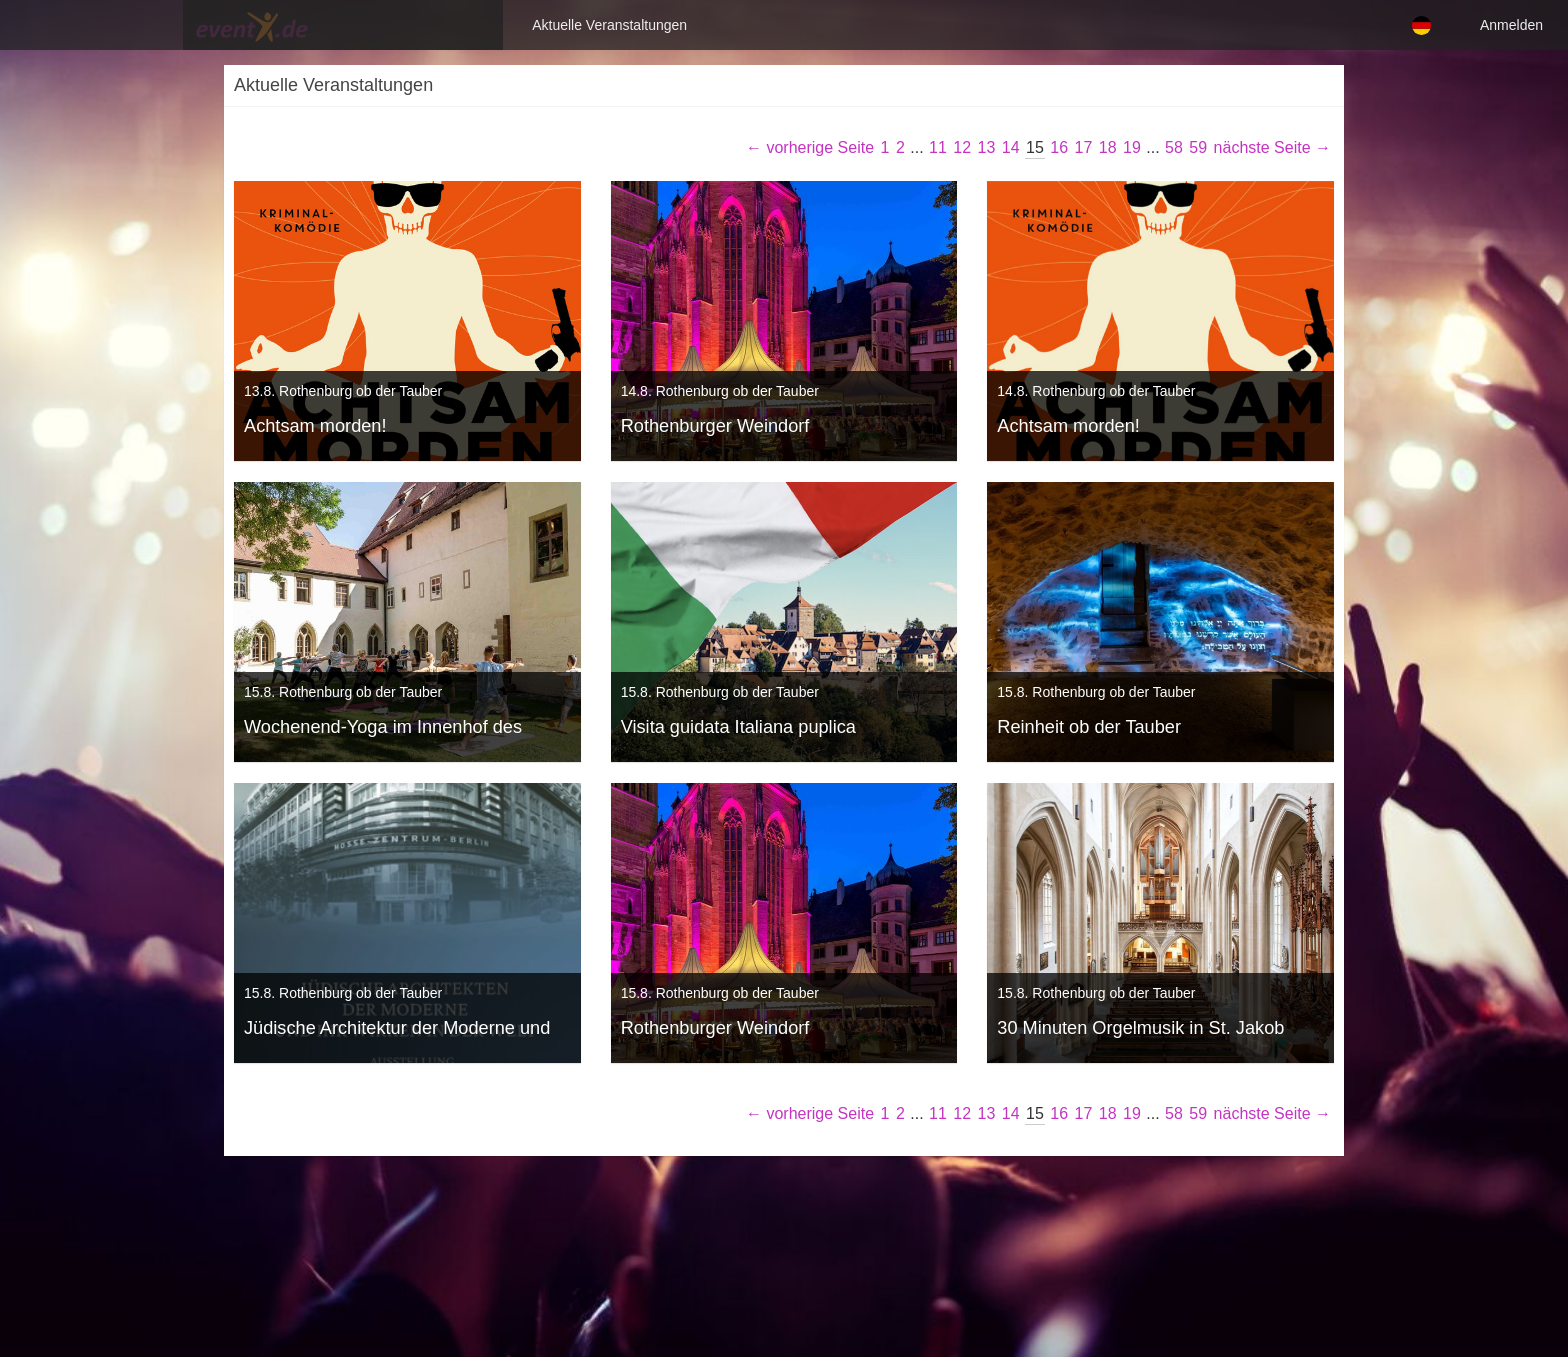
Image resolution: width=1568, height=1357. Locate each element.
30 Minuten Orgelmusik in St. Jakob (1140, 1028)
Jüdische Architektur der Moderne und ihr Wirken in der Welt (397, 1030)
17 (1084, 147)
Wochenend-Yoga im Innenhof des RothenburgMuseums (383, 729)
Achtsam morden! (315, 426)
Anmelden (1511, 25)
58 (1174, 147)
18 (1108, 147)
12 (962, 147)
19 (1132, 147)
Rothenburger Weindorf (715, 426)
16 (1059, 147)
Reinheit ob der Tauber (1089, 727)
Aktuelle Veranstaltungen (336, 25)
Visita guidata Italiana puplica (738, 727)
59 (1198, 147)
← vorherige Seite (810, 147)
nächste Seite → (1272, 147)
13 (987, 147)
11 (938, 147)
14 (1011, 147)
